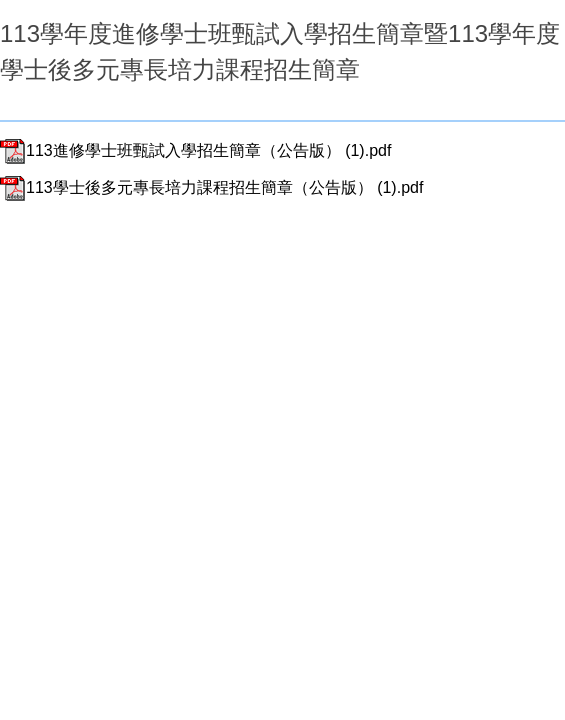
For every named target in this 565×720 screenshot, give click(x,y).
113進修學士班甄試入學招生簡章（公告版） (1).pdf (195, 150)
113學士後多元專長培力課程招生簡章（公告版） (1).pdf (211, 187)
